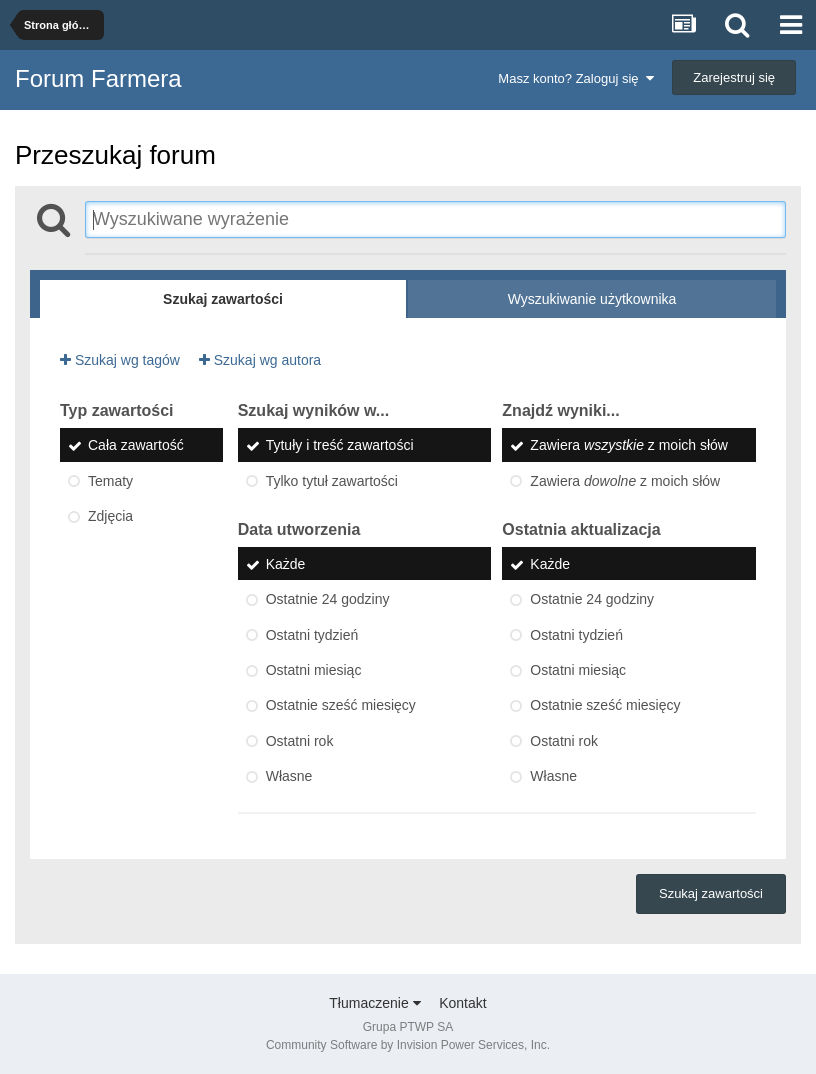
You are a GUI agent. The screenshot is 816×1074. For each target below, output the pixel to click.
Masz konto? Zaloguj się (575, 78)
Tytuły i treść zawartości (340, 446)
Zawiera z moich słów (629, 446)
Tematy (110, 481)
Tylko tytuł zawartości (332, 481)
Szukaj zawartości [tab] (223, 299)
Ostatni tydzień (312, 635)
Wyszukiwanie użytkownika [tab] (592, 299)
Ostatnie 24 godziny (328, 600)
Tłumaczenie (374, 1003)
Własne (289, 776)
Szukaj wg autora (260, 360)
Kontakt (462, 1003)
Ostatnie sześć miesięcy (341, 706)
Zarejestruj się (734, 77)
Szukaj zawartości (711, 893)
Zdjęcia (110, 516)
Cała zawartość (136, 446)
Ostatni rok (300, 741)
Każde (286, 564)
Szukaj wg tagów (120, 360)
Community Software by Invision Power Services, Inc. (408, 1045)
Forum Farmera (98, 78)
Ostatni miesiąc (314, 670)
